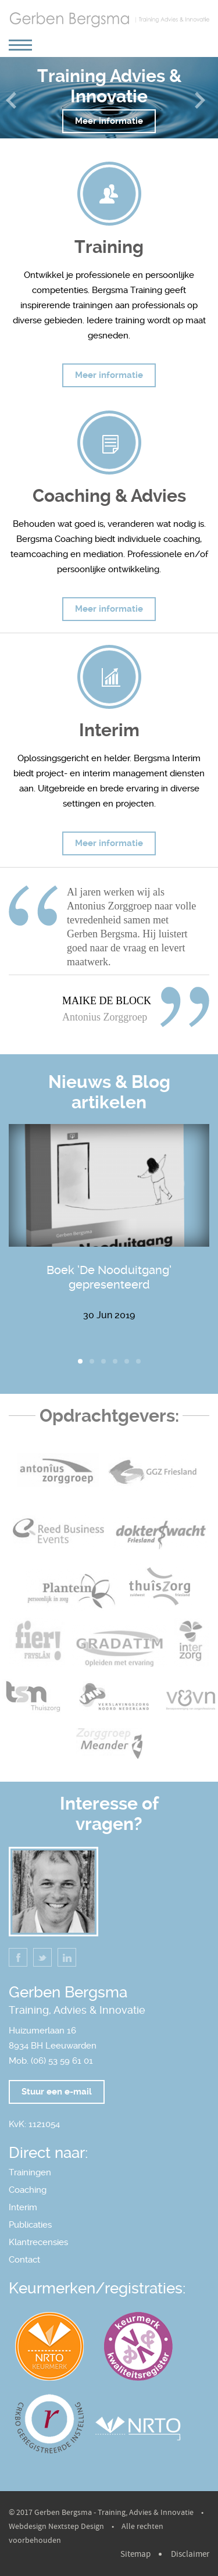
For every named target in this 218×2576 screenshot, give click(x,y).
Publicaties (30, 2225)
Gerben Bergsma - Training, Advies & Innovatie (114, 2512)
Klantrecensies (38, 2242)
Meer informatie (109, 121)
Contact (24, 2259)
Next (203, 106)
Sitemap (135, 2554)
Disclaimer (190, 2554)
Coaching (28, 2190)
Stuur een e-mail (57, 2091)
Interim (23, 2207)
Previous (14, 106)
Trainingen (30, 2172)
